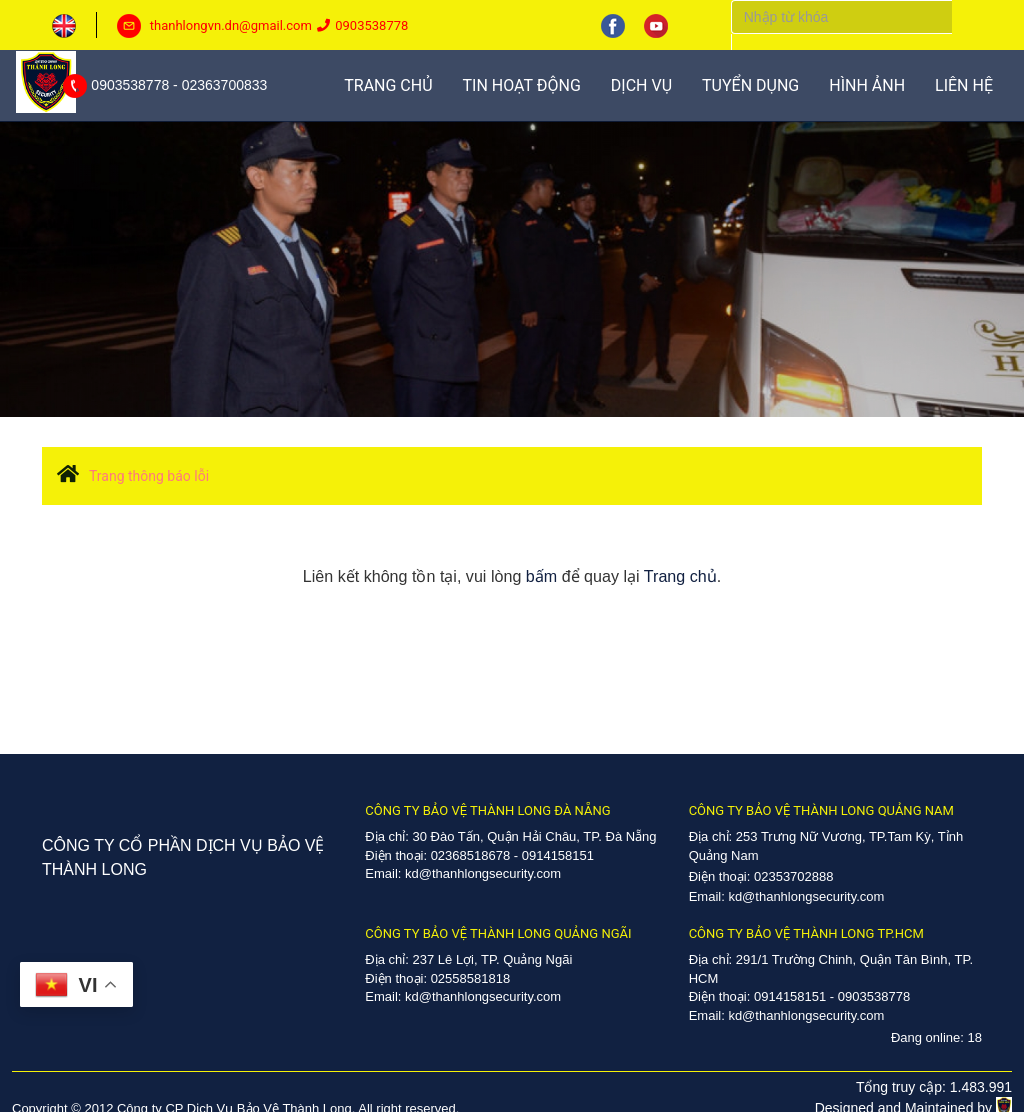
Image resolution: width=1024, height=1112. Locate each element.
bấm (541, 576)
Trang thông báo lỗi (149, 476)
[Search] (841, 17)
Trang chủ (680, 576)
